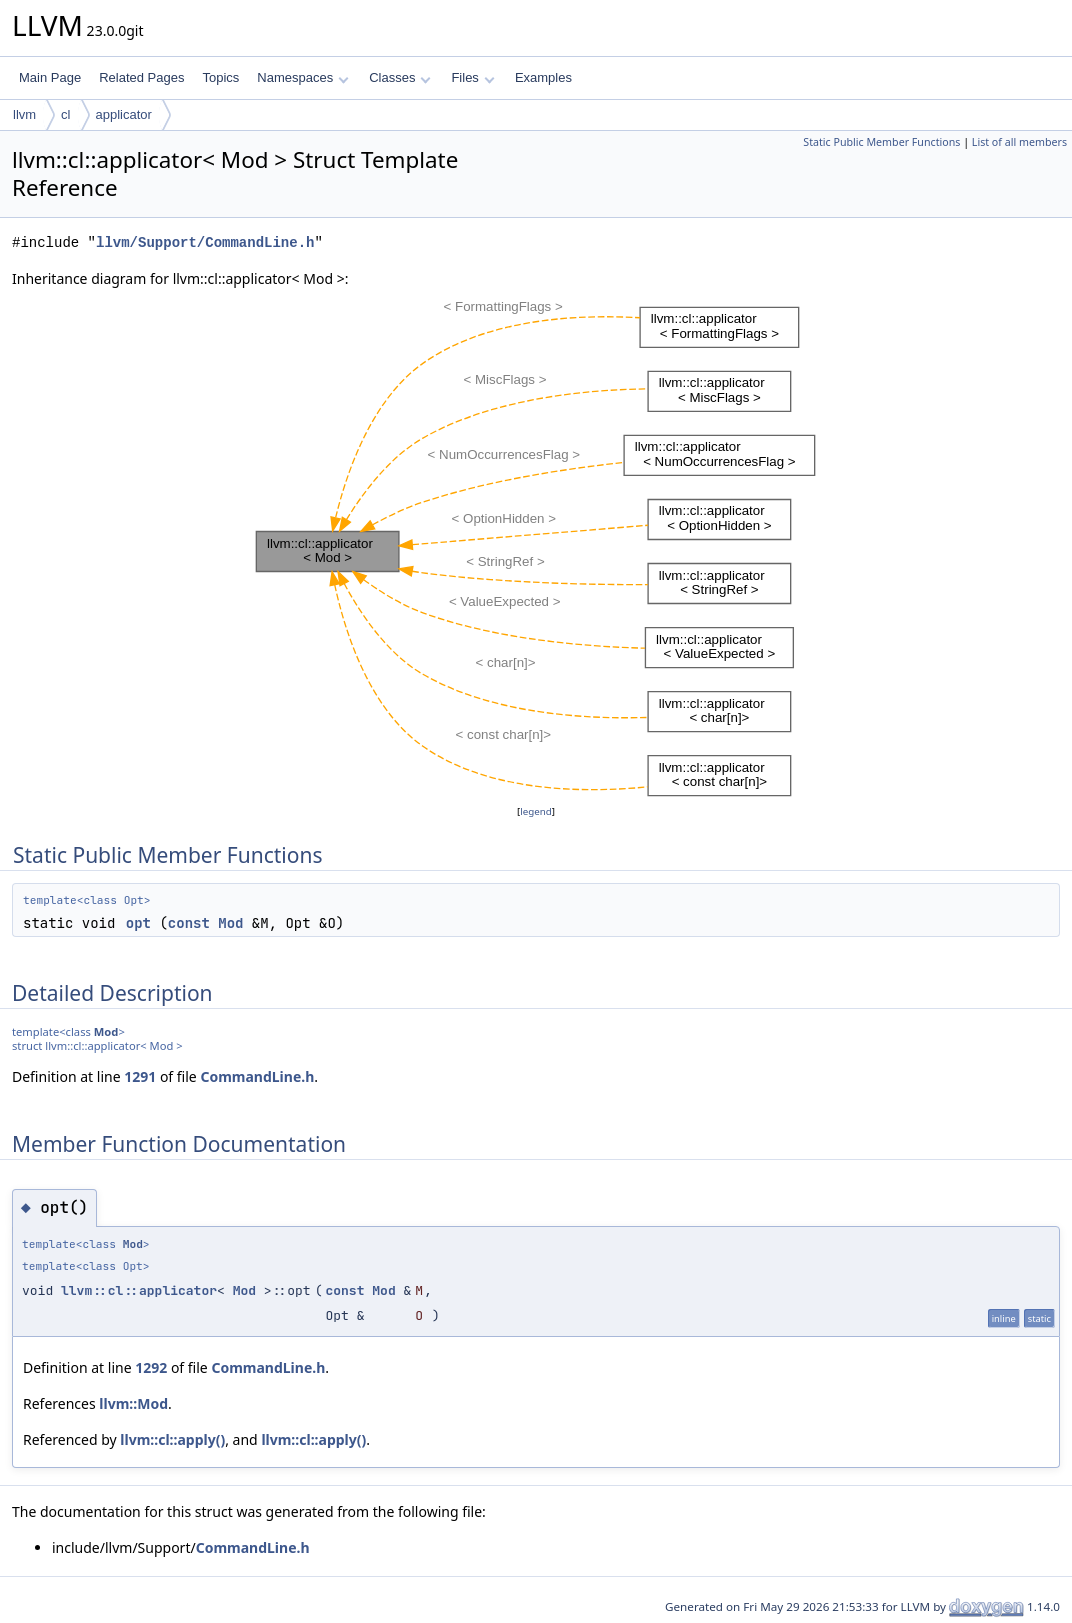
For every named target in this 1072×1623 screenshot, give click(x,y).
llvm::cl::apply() (172, 1439)
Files (472, 77)
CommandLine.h (257, 1076)
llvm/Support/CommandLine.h (205, 242)
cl (65, 114)
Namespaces (302, 77)
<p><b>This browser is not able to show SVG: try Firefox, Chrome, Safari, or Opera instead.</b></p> (536, 545)
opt (138, 923)
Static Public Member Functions (881, 142)
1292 (151, 1367)
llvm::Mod (133, 1403)
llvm (24, 114)
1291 (140, 1076)
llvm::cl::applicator (139, 1290)
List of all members (1019, 142)
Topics (220, 77)
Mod (230, 923)
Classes (400, 77)
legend (536, 811)
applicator (124, 114)
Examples (543, 77)
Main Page (50, 77)
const (189, 923)
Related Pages (141, 77)
